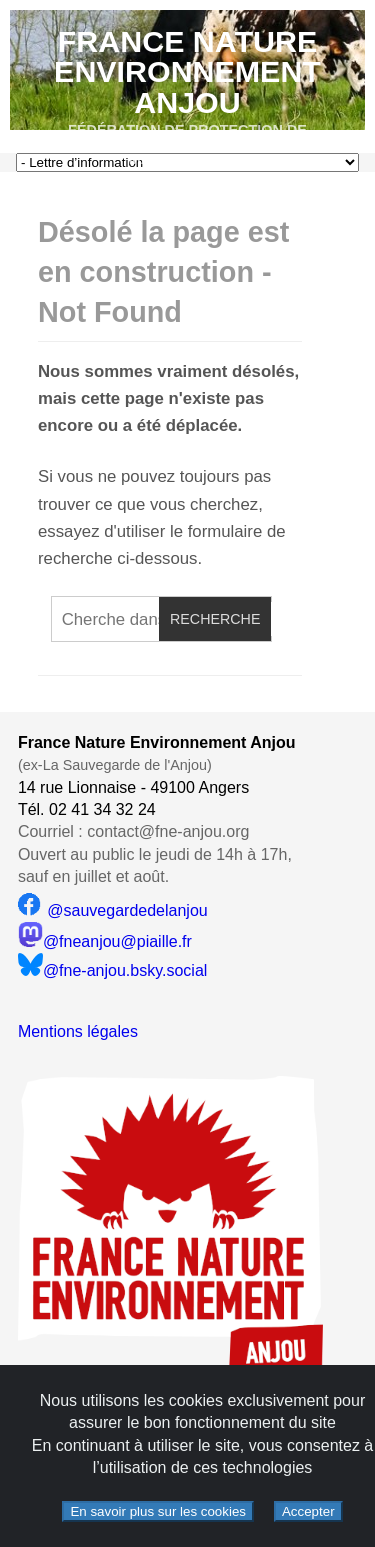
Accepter (308, 1511)
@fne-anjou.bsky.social (112, 970)
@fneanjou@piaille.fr (105, 941)
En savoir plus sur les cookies (158, 1511)
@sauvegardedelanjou (113, 910)
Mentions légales (78, 1031)
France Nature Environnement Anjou (187, 71)
